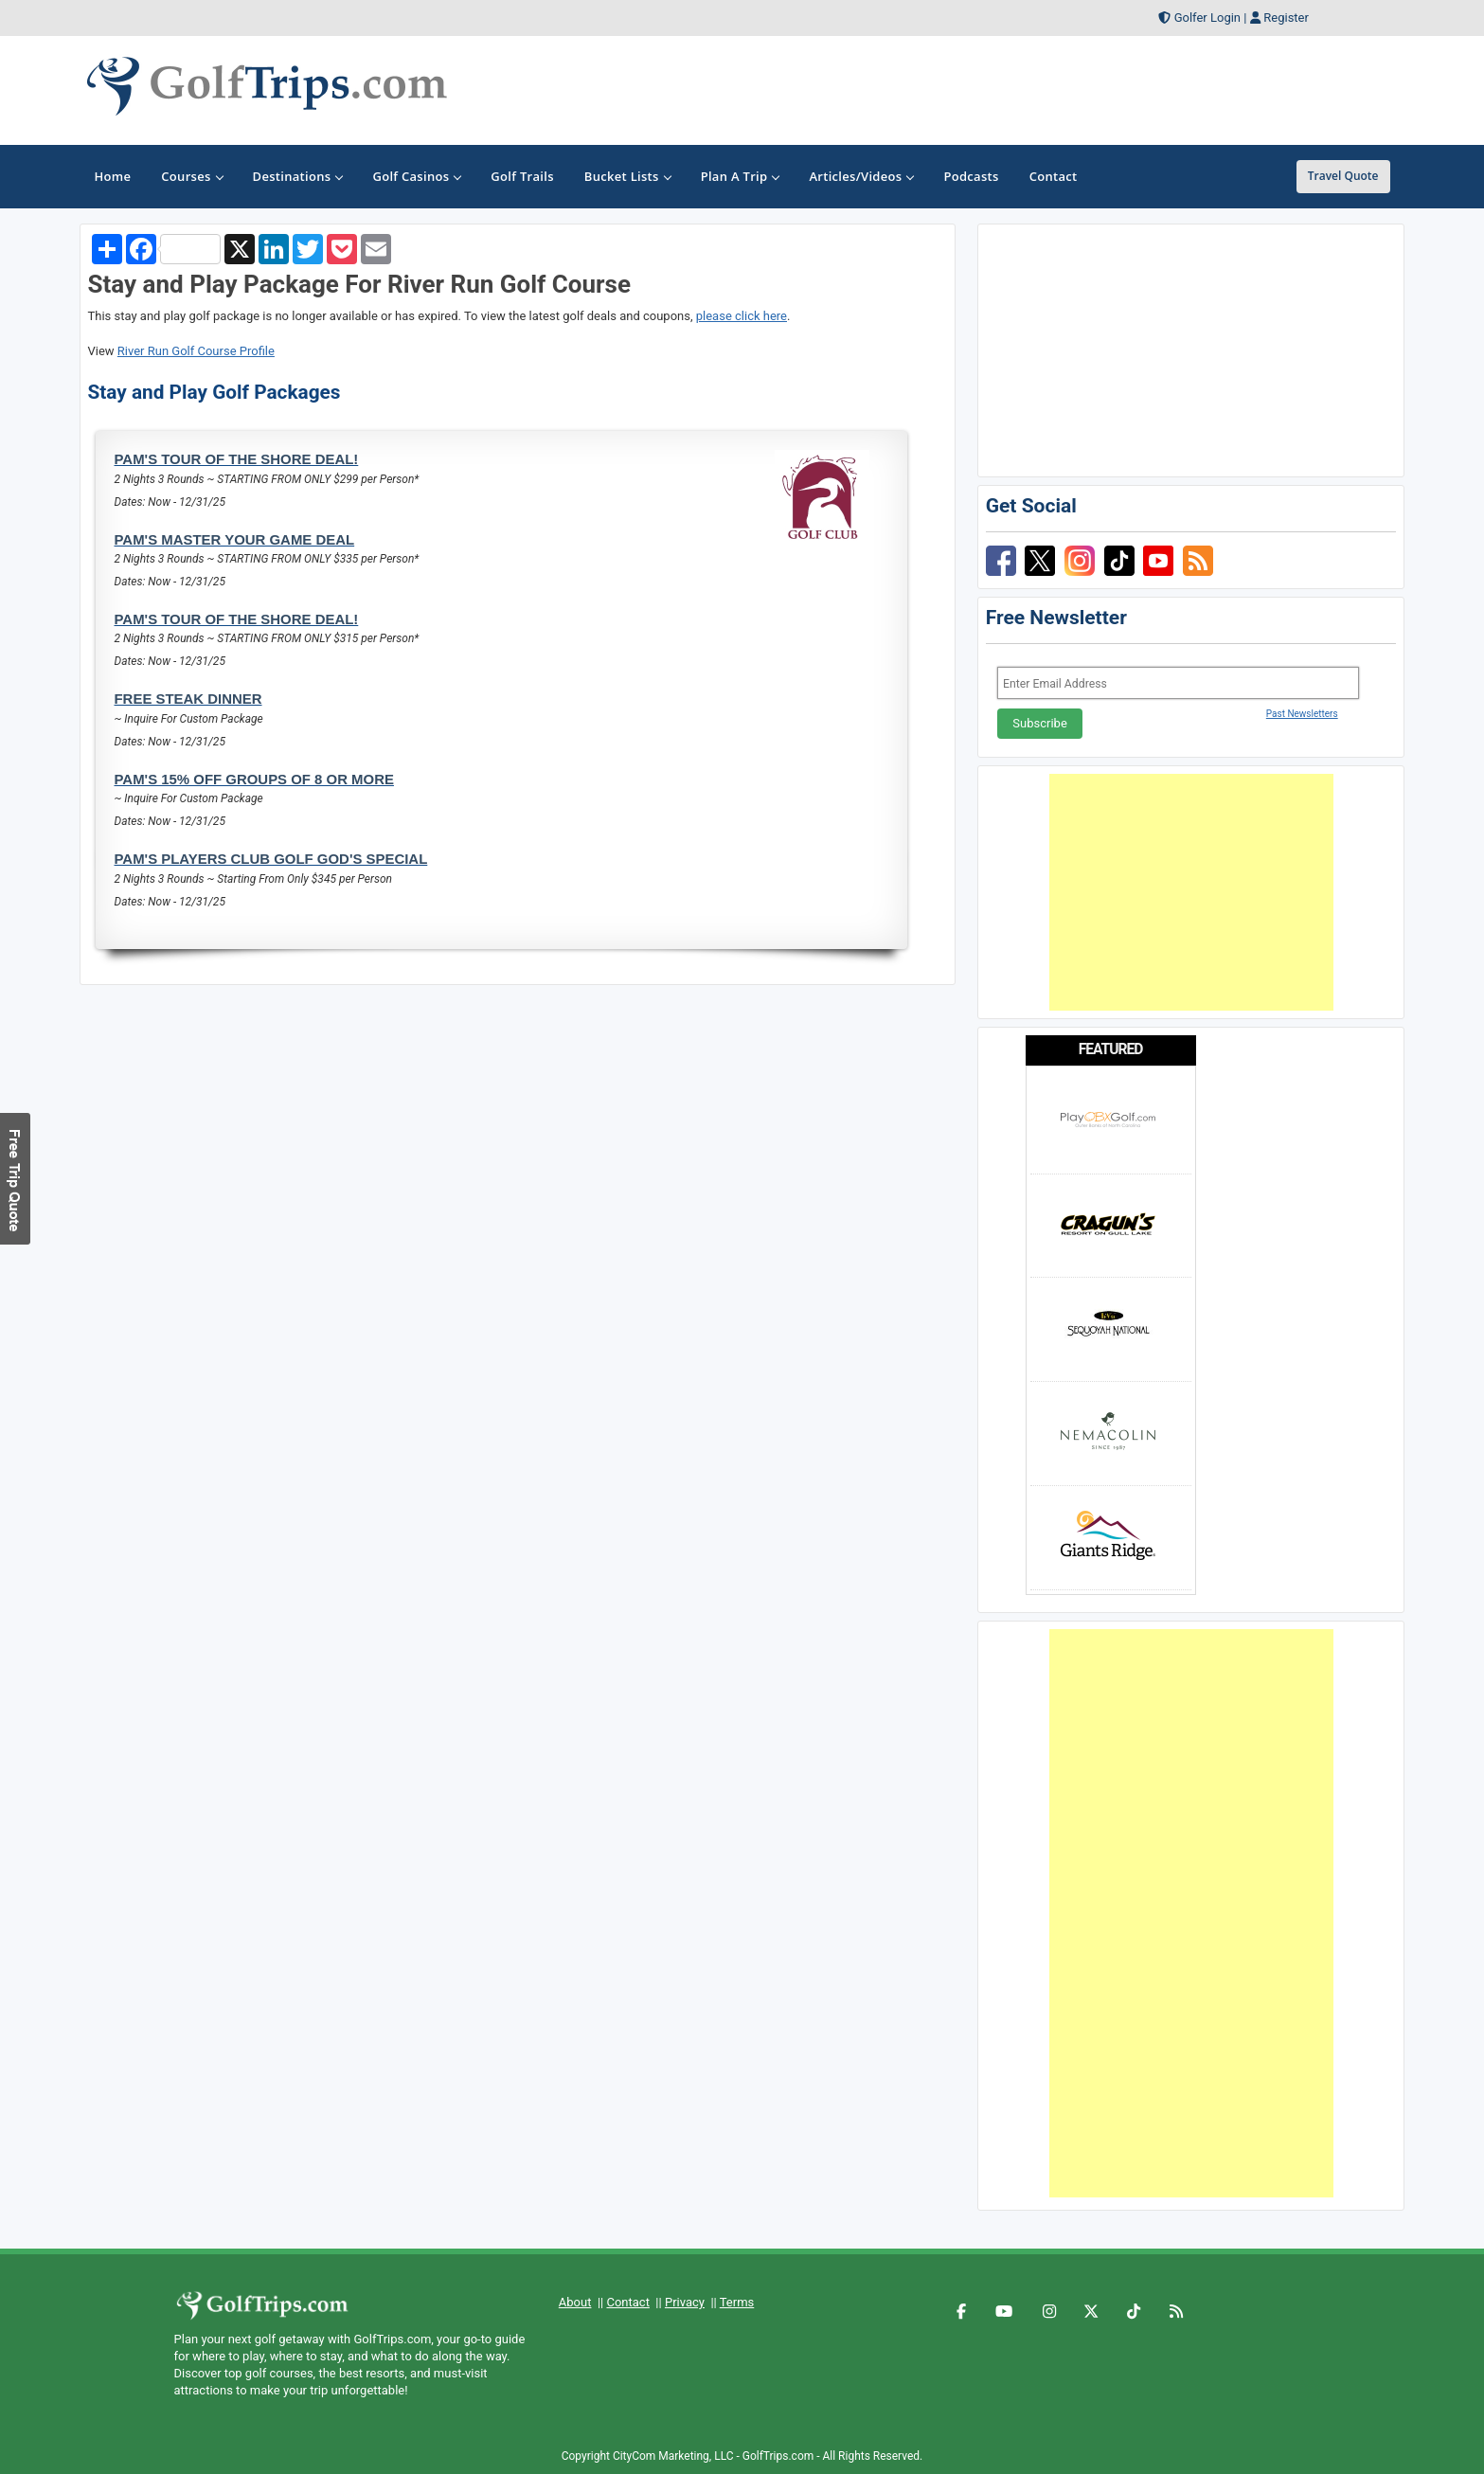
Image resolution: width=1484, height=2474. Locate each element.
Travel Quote (1343, 176)
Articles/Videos (861, 176)
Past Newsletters (1302, 713)
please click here (741, 316)
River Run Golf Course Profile (196, 351)
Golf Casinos (416, 176)
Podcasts (970, 176)
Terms (737, 2302)
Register (1286, 17)
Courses (191, 176)
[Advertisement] (1191, 892)
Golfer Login (1207, 17)
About (575, 2302)
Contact (627, 2302)
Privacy (685, 2302)
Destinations (298, 176)
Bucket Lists (627, 176)
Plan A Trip (740, 176)
